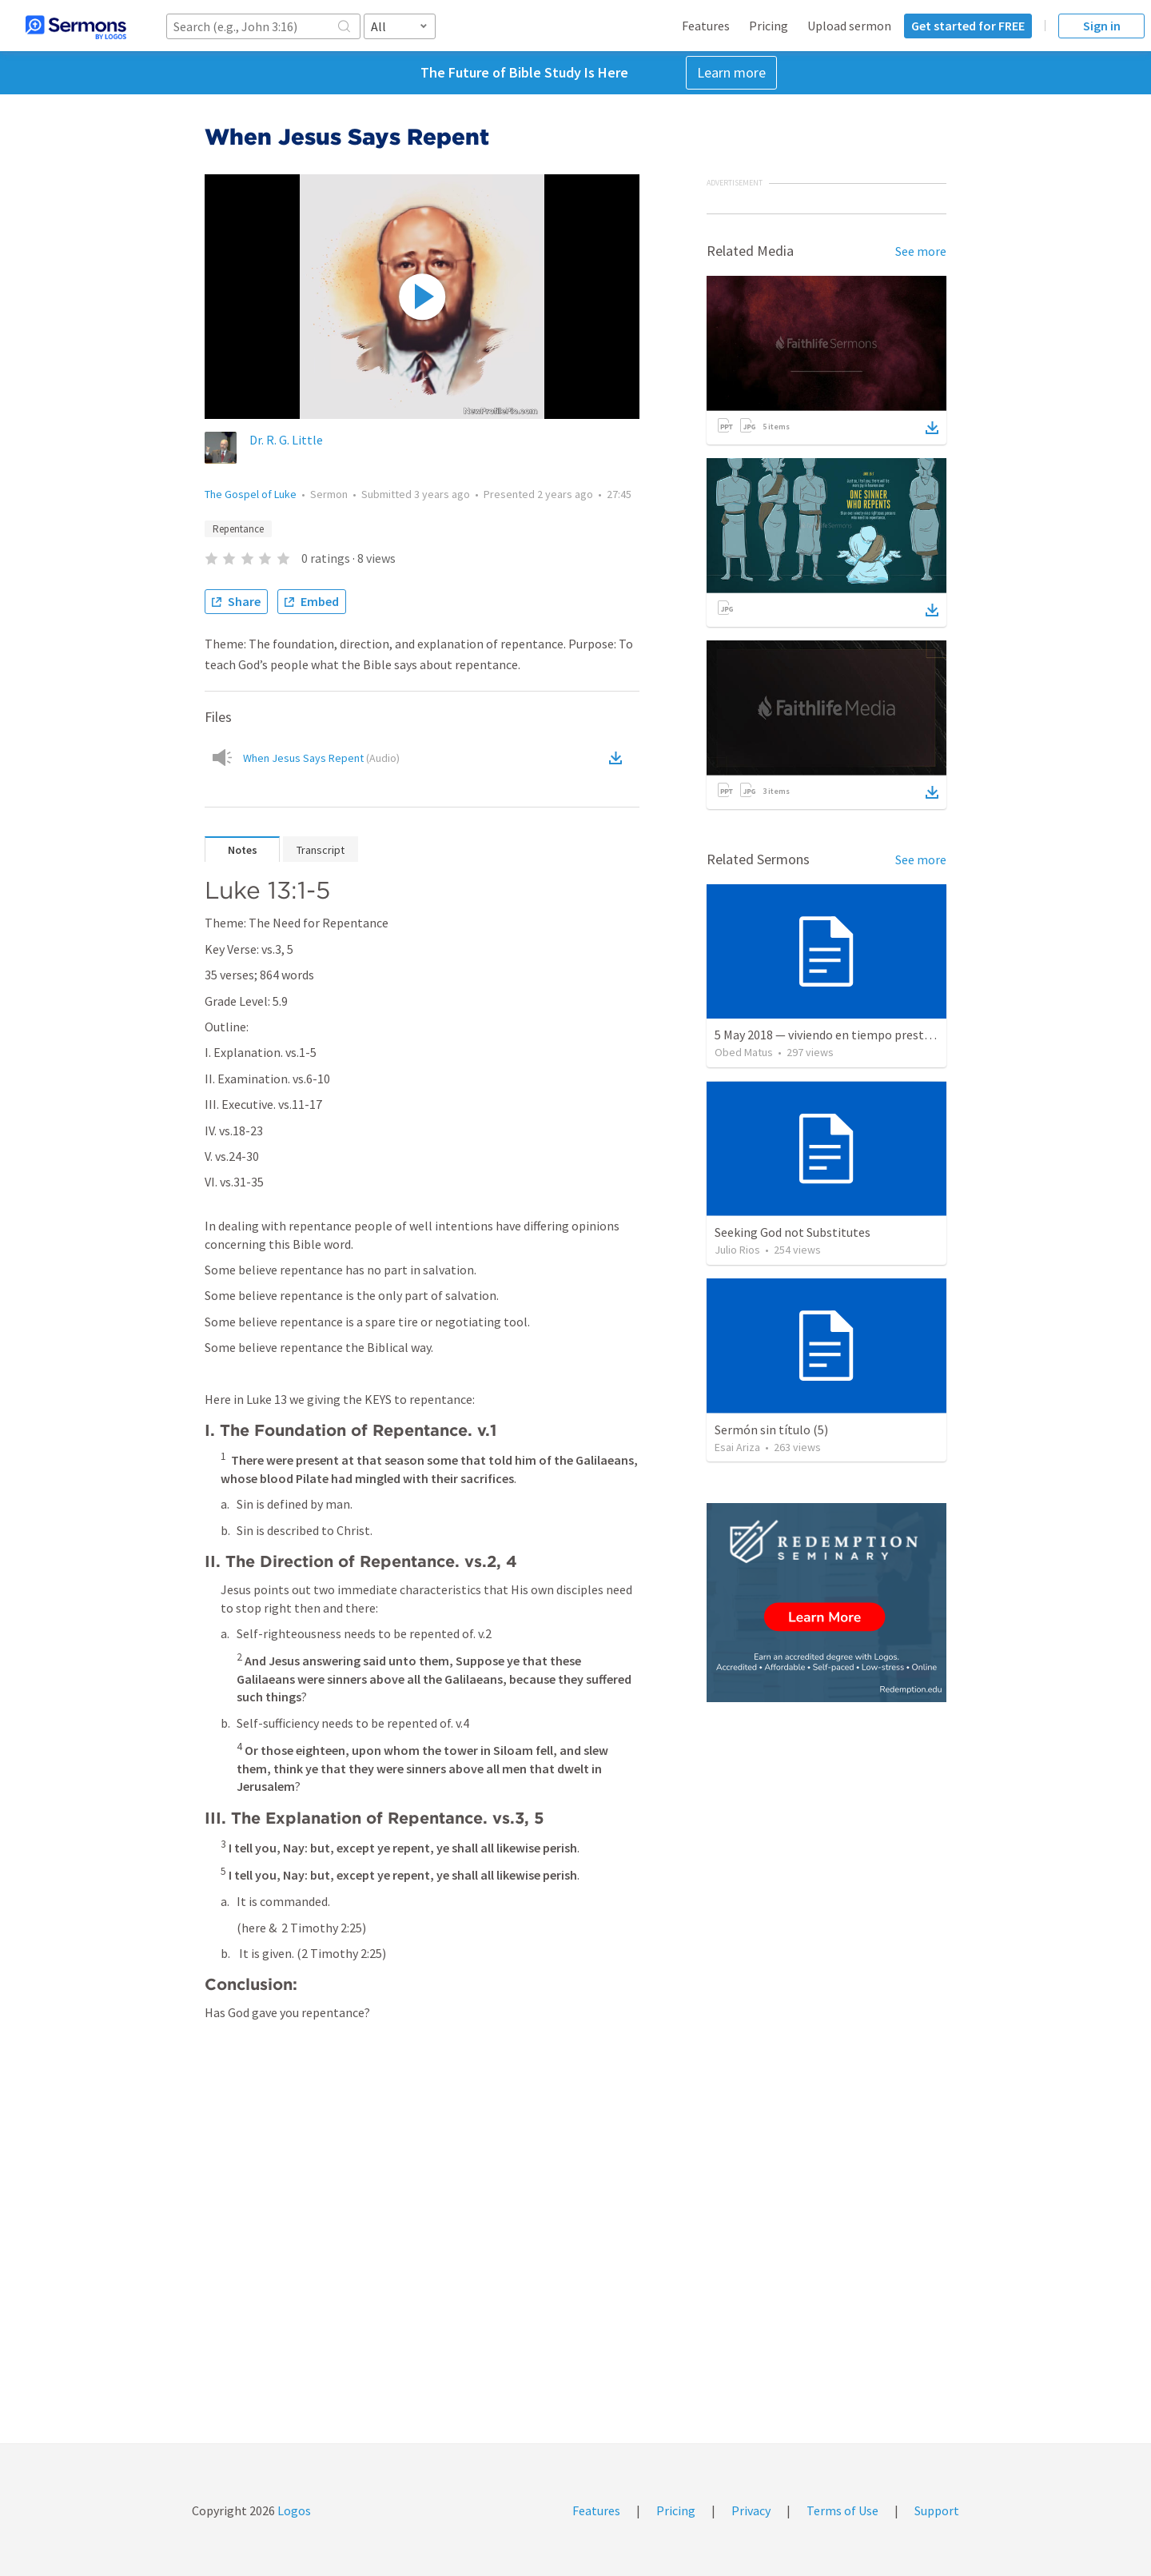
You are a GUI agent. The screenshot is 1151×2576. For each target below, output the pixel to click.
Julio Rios (737, 1249)
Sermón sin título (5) (771, 1430)
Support (936, 2510)
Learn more (731, 72)
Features (706, 26)
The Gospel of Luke (251, 494)
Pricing (768, 26)
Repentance (238, 529)
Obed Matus (744, 1052)
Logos (293, 2510)
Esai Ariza (737, 1447)
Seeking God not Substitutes (792, 1232)
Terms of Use (842, 2510)
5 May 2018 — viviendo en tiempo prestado (829, 1035)
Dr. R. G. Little (286, 440)
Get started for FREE (968, 26)
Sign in (1102, 26)
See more (920, 251)
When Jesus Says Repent (321, 758)
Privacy (751, 2510)
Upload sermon (849, 26)
